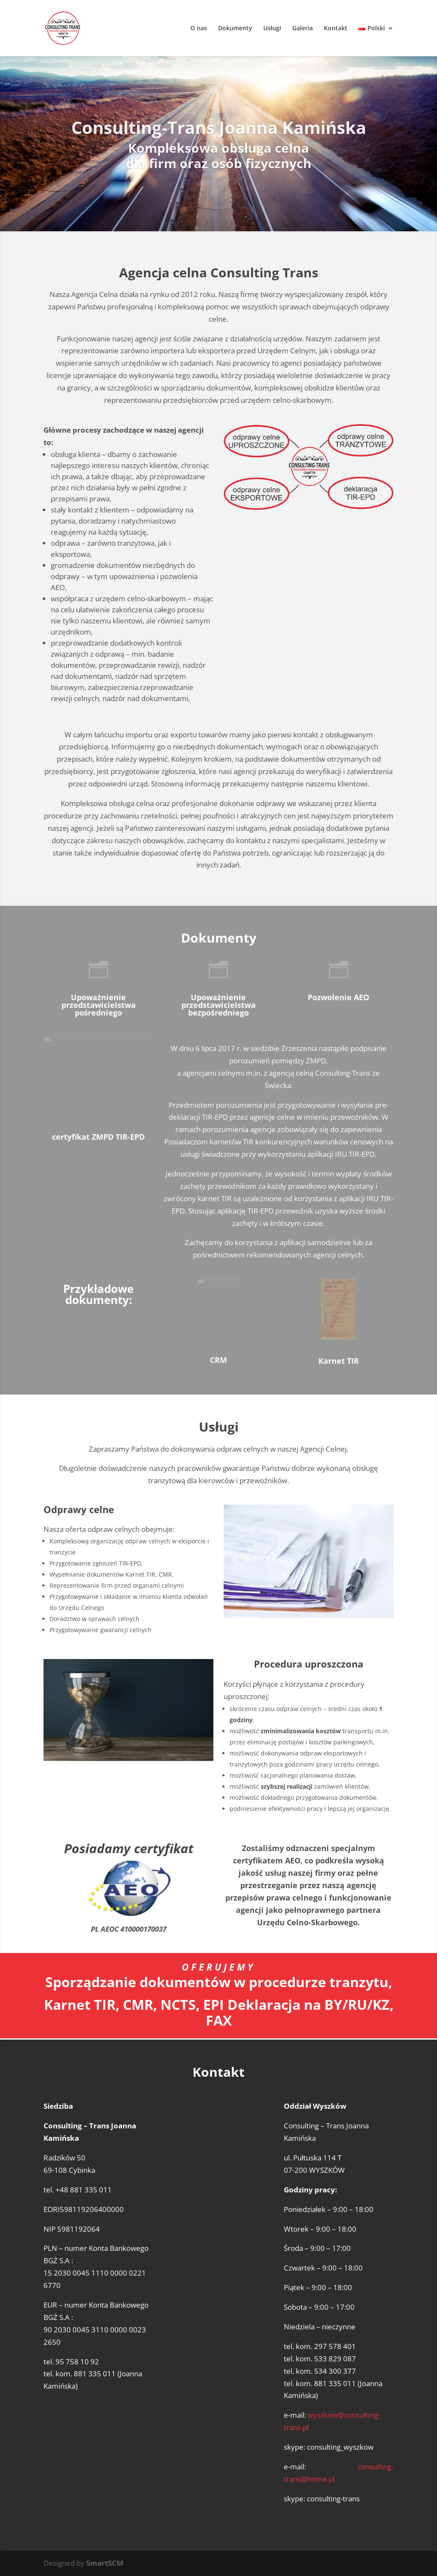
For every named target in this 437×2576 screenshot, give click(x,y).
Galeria (302, 28)
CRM (218, 1360)
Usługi (272, 28)
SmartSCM (104, 2563)
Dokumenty (235, 28)
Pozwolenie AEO (338, 997)
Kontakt (335, 28)
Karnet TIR (338, 1361)
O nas (198, 28)
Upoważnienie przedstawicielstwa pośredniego (98, 1005)
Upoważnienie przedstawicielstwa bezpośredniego (218, 1005)
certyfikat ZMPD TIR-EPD (98, 1137)
